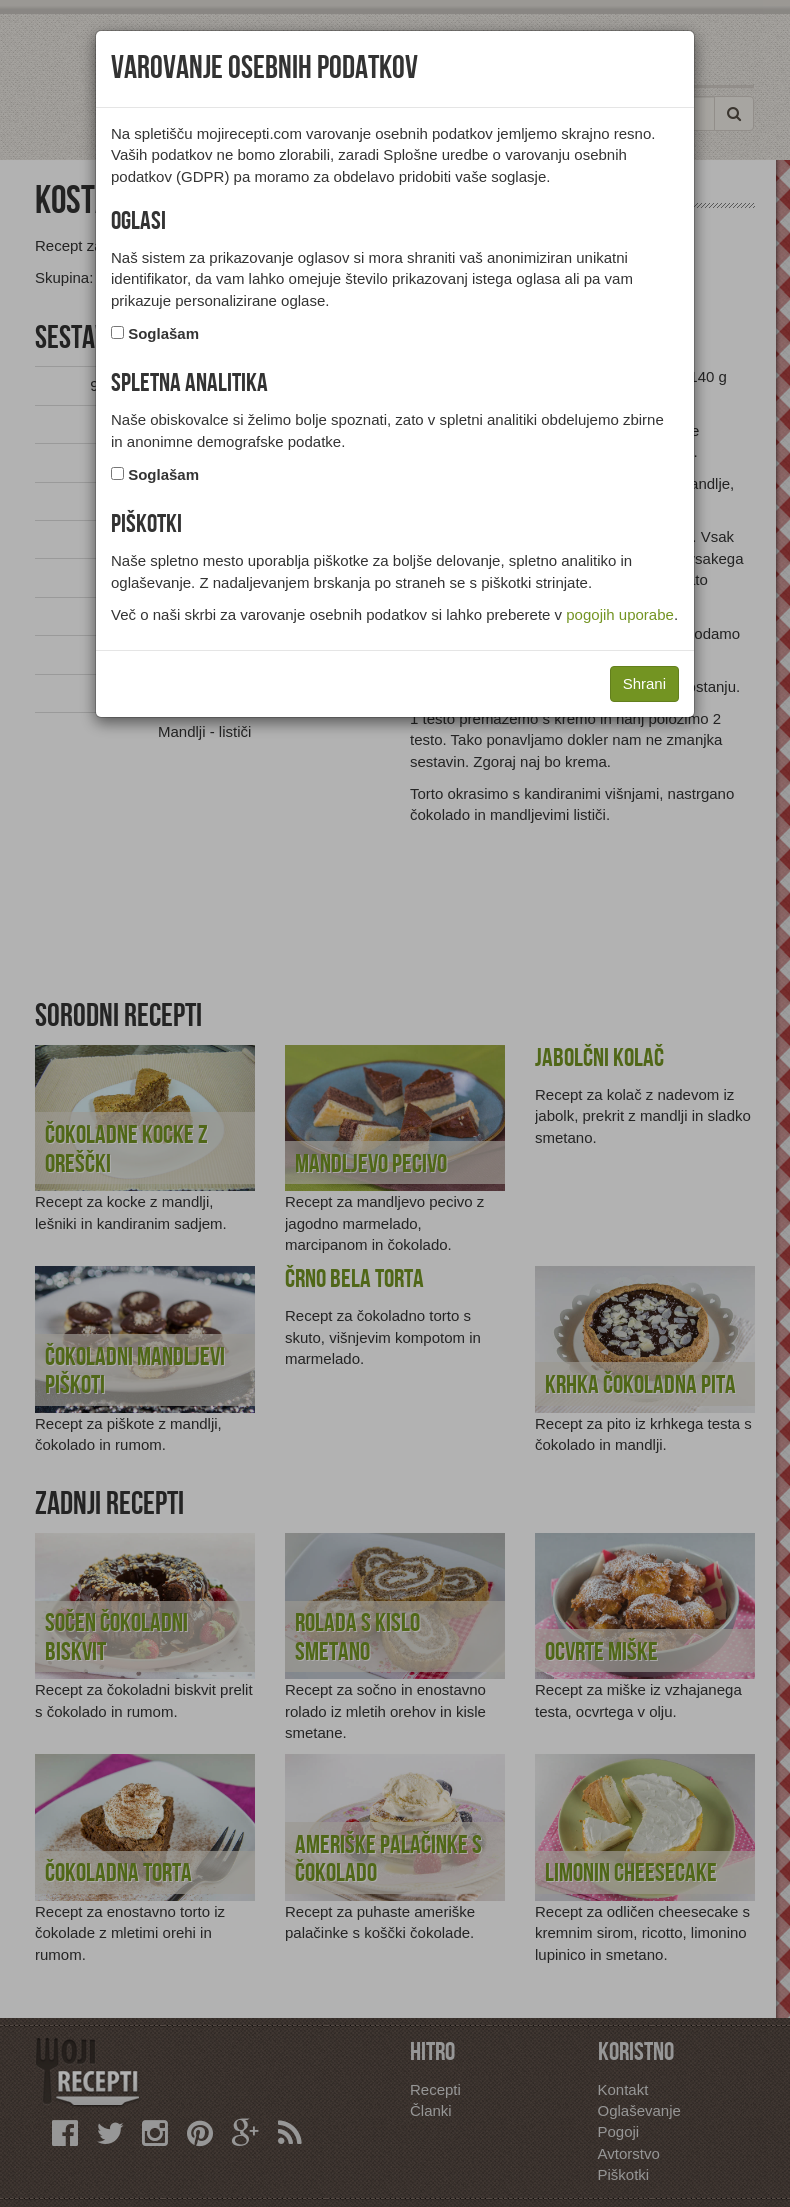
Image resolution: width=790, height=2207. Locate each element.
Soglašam (163, 333)
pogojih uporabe (620, 614)
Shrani (644, 683)
